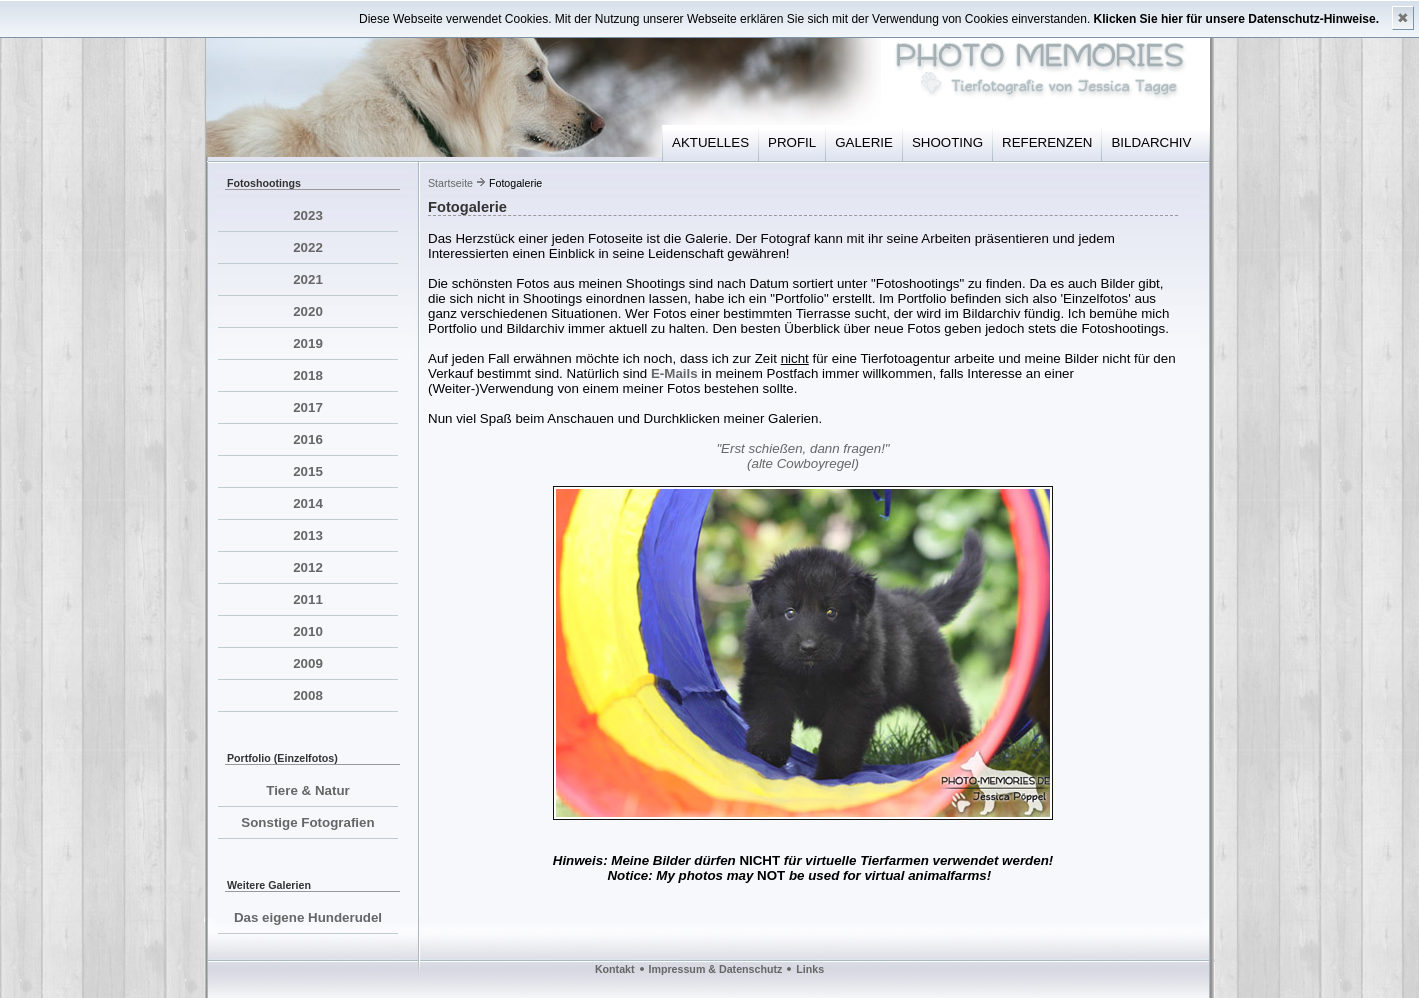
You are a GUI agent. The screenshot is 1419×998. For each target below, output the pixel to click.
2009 (308, 663)
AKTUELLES (710, 142)
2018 (308, 375)
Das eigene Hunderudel (308, 917)
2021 (308, 279)
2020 (308, 311)
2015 (308, 471)
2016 (308, 439)
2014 (308, 503)
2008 (308, 695)
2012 (308, 567)
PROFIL (792, 142)
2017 (308, 407)
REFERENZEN (1047, 142)
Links (810, 969)
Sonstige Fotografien (307, 822)
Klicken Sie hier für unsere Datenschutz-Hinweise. (1236, 19)
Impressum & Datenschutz (716, 969)
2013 (308, 535)
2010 (308, 631)
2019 (308, 343)
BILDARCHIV (1151, 142)
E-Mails (674, 373)
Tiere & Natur (307, 790)
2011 (308, 599)
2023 (308, 215)
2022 (308, 247)
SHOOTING (947, 142)
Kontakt (615, 969)
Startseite (450, 183)
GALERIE (864, 142)
